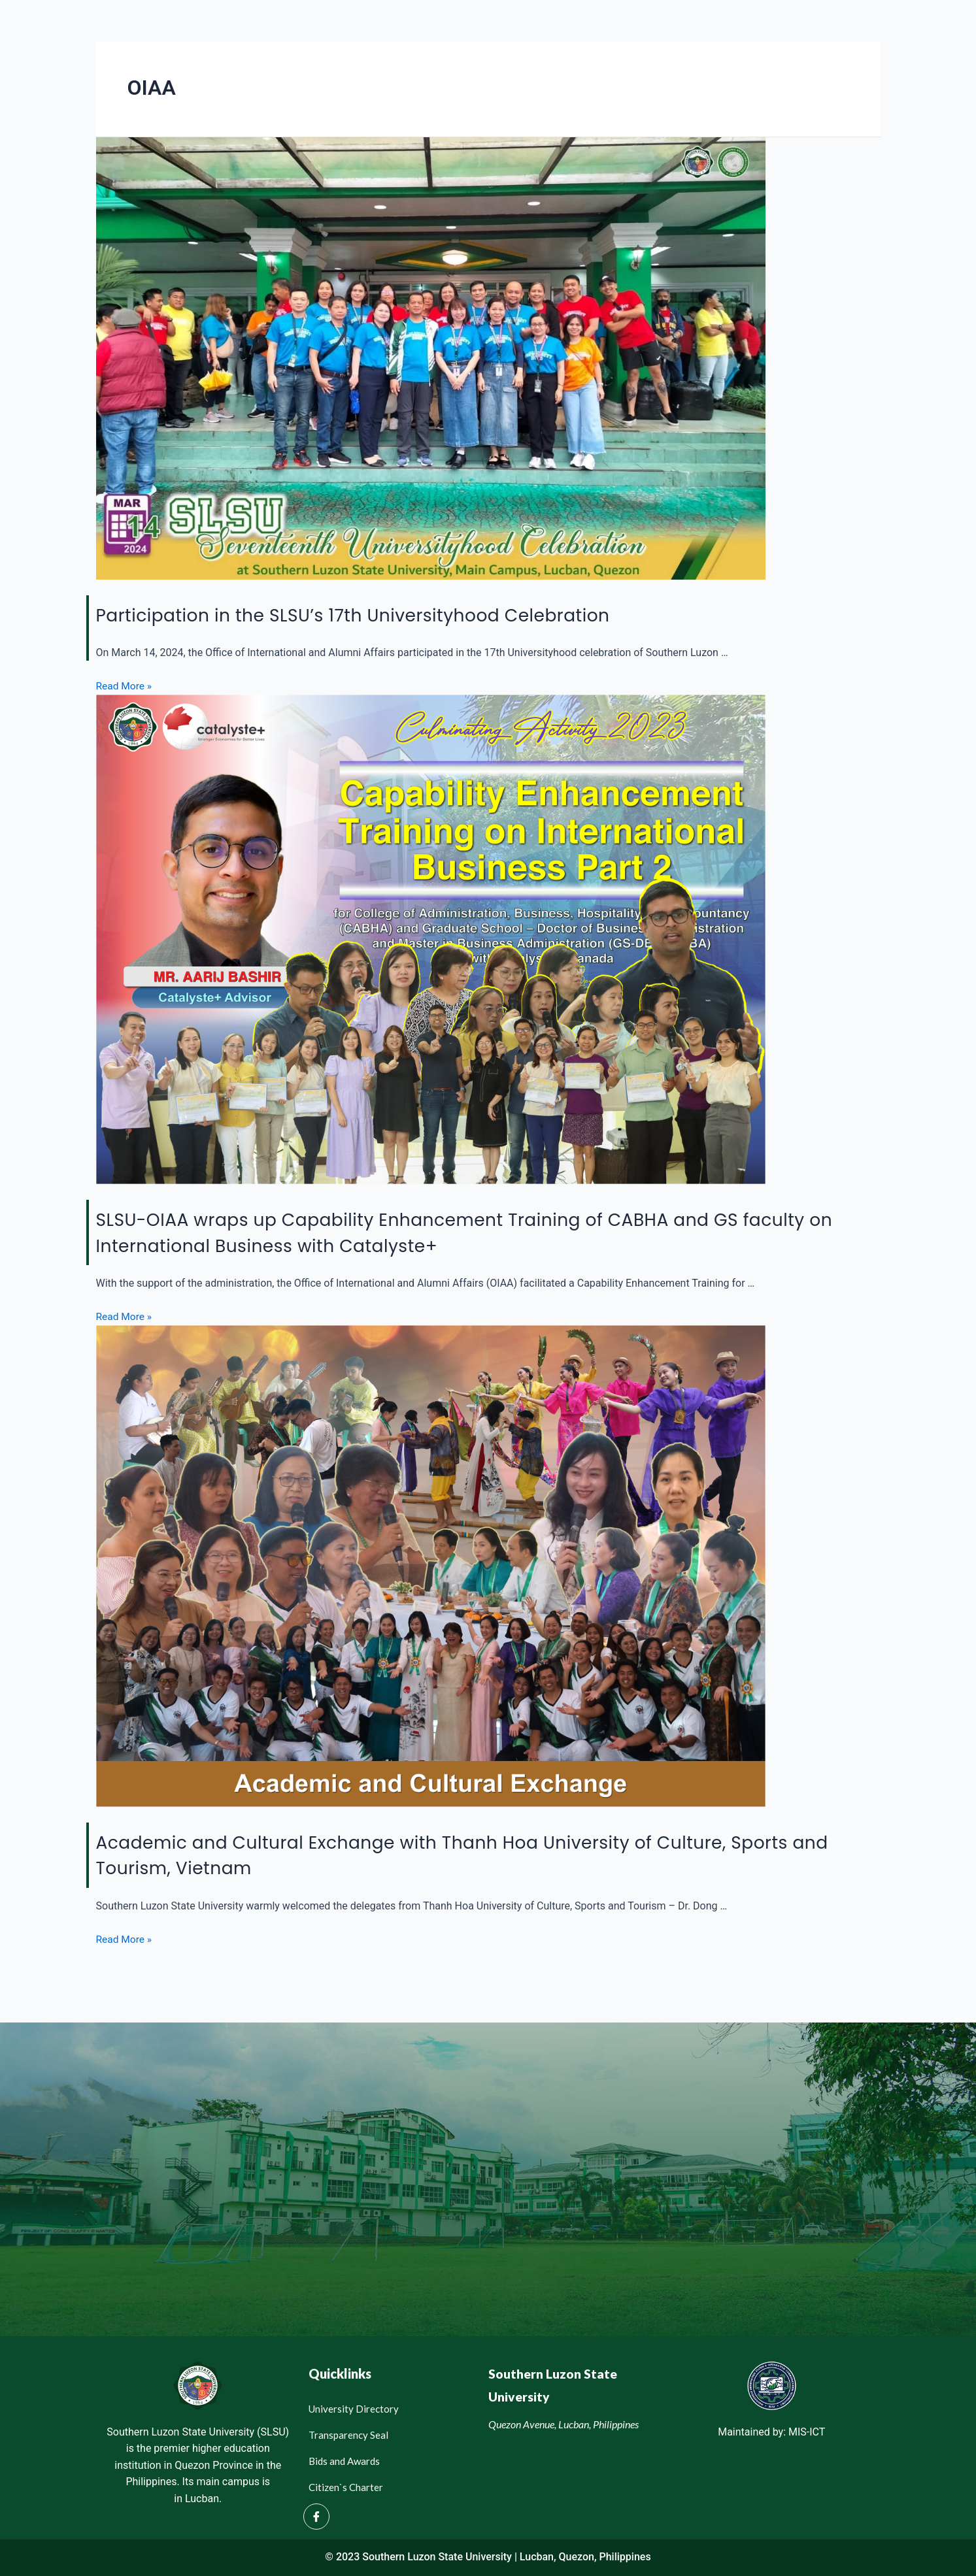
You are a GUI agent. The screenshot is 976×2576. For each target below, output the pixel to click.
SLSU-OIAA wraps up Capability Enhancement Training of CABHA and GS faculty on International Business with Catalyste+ (464, 1232)
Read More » (125, 686)
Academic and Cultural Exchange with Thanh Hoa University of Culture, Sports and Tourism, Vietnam (456, 1854)
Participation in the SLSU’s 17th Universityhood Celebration (390, 615)
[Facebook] (316, 2516)
